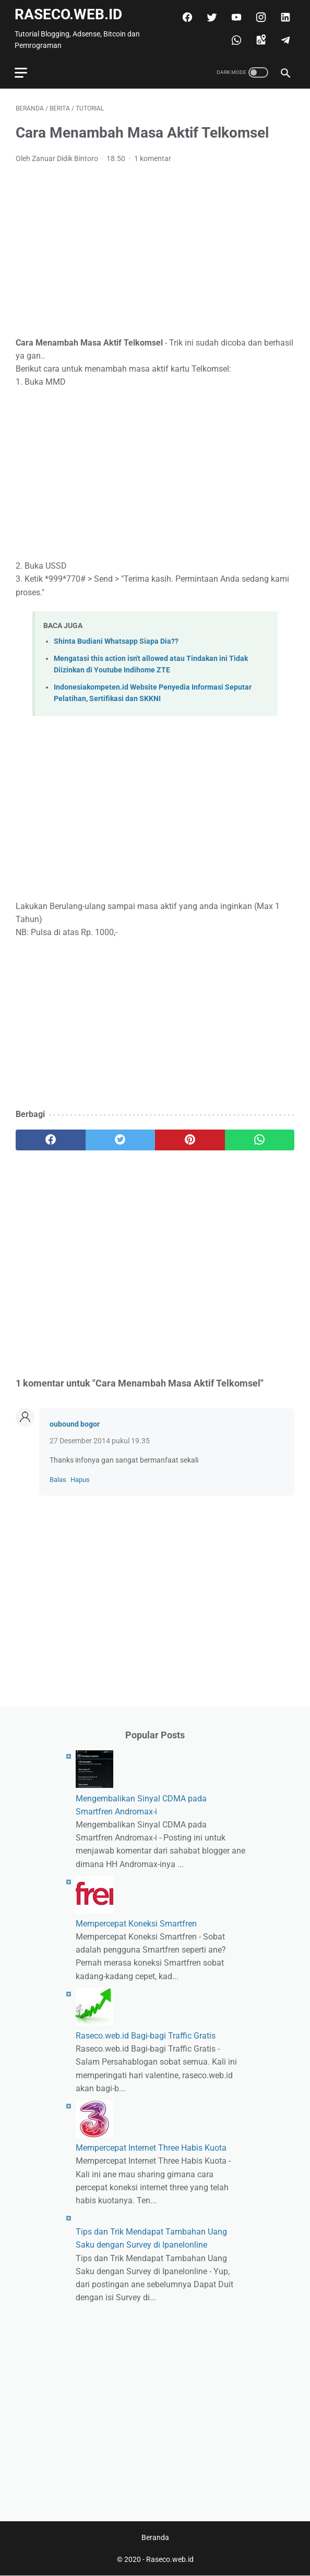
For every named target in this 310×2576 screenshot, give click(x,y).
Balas (58, 1477)
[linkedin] (283, 15)
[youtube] (234, 15)
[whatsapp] (234, 38)
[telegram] (283, 38)
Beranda (155, 2538)
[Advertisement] (155, 248)
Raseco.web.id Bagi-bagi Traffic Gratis (146, 2035)
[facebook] (185, 15)
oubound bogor (75, 1422)
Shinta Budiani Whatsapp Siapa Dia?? (116, 639)
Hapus (80, 1477)
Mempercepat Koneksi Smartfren (136, 1923)
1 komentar (152, 156)
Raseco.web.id (69, 12)
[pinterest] (190, 1137)
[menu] (22, 70)
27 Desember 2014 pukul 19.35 (100, 1438)
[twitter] (209, 15)
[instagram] (258, 15)
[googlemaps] (258, 38)
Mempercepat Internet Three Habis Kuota (151, 2147)
